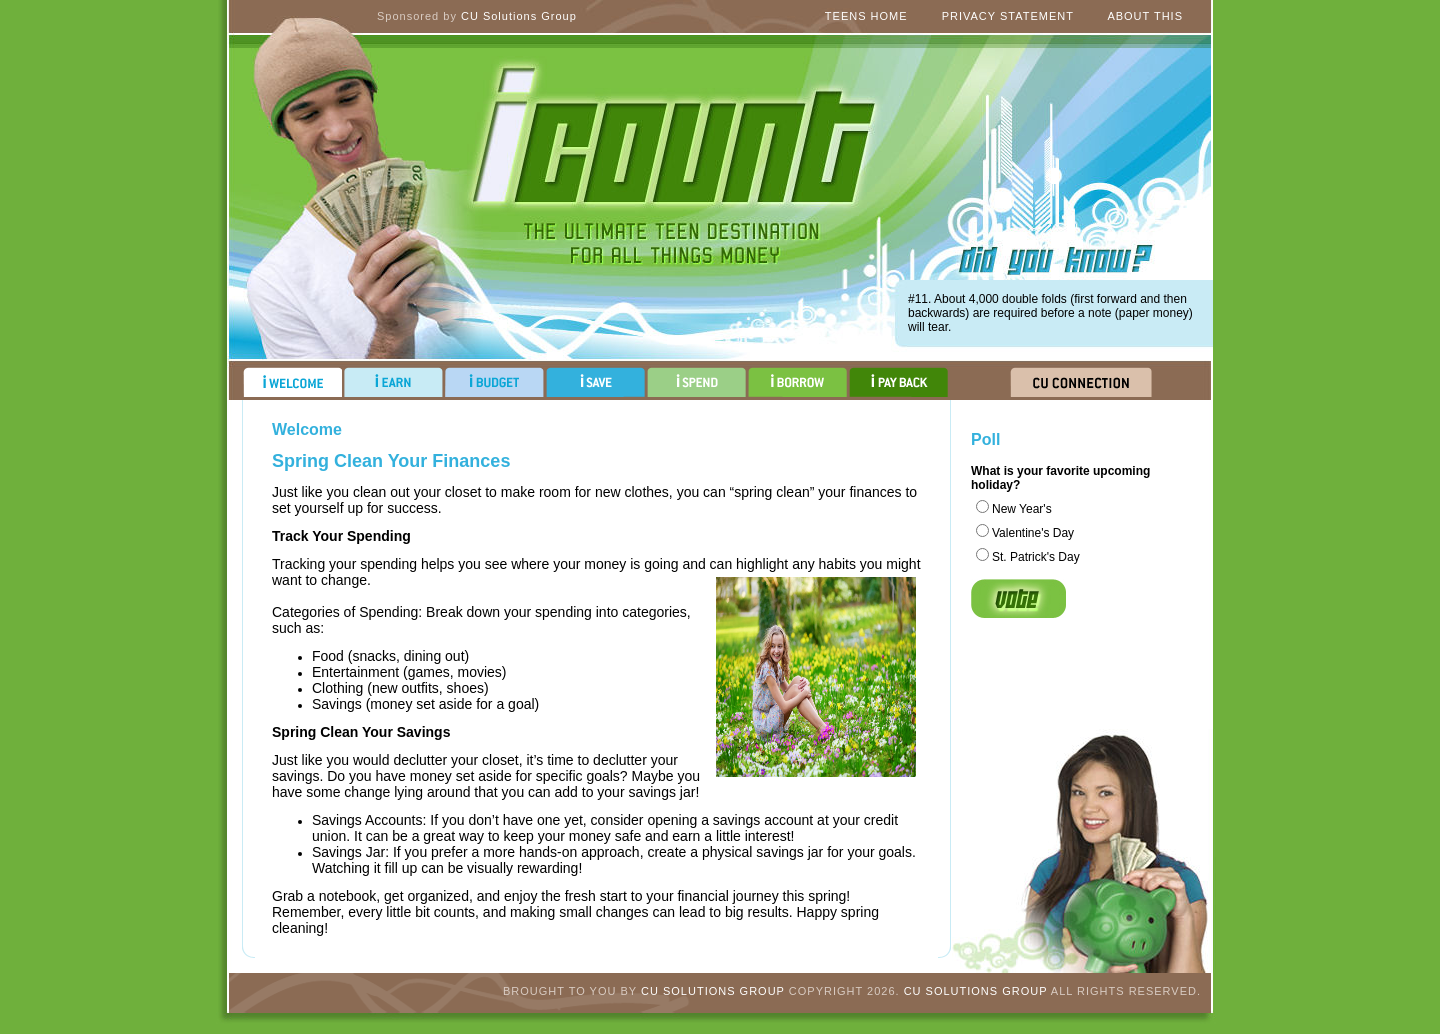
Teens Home (866, 16)
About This (1145, 16)
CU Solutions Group (519, 16)
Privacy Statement (1008, 16)
